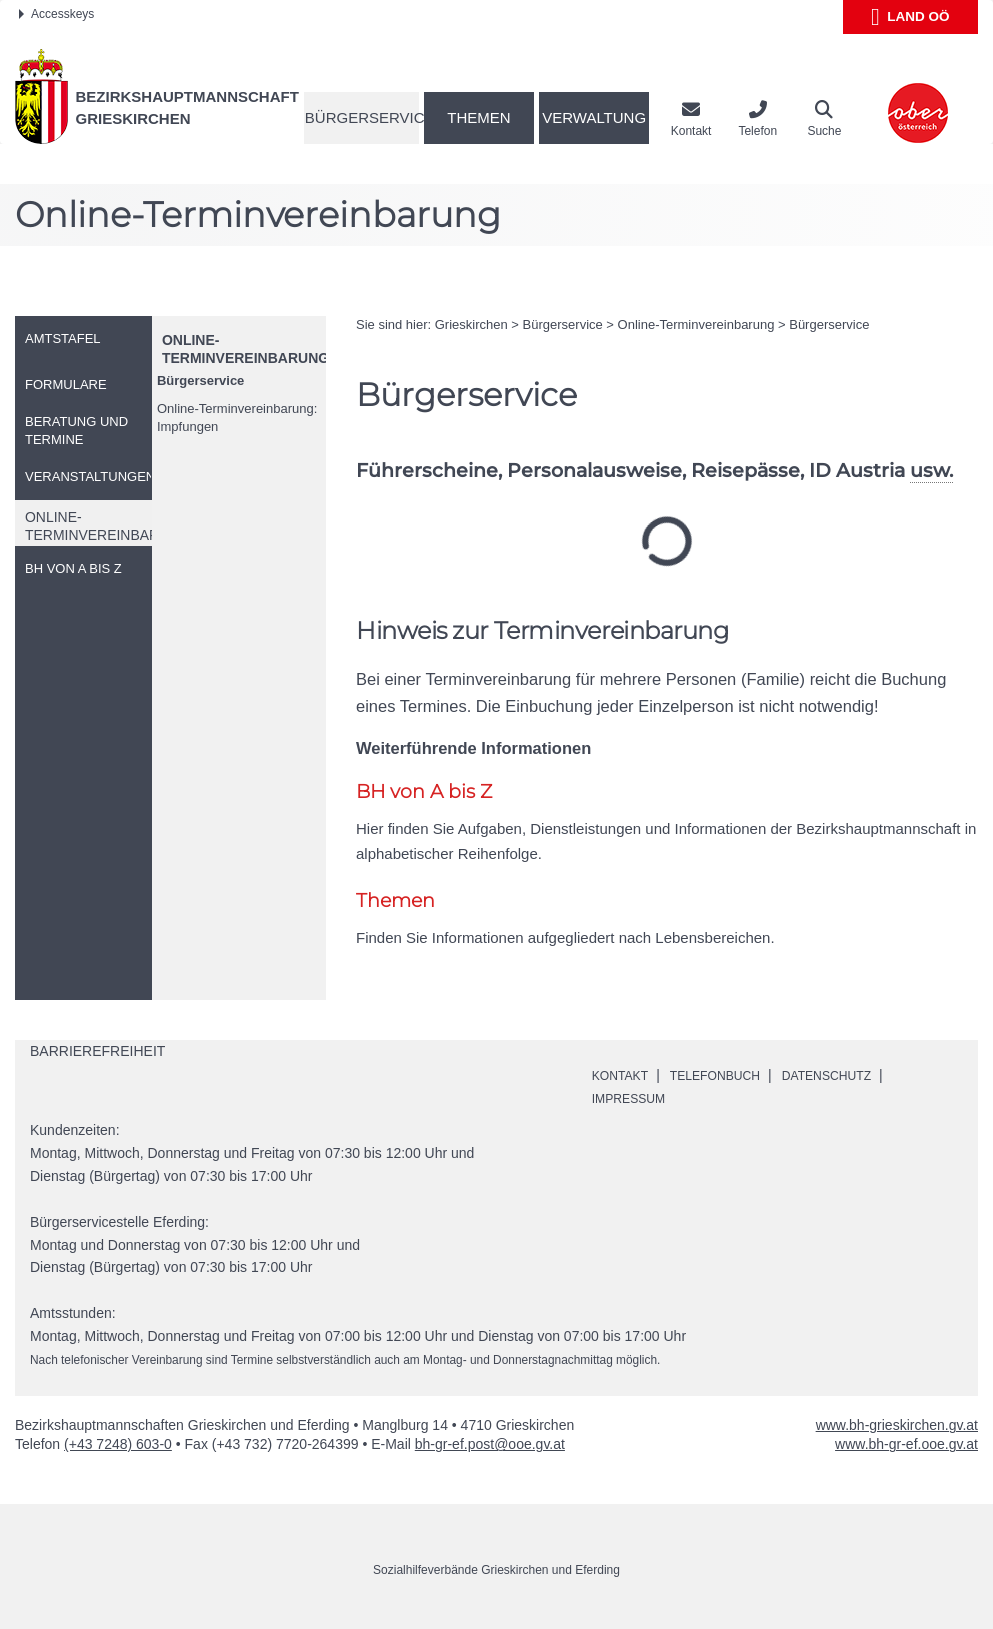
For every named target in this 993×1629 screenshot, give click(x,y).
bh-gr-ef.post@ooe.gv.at (490, 1444)
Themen (478, 117)
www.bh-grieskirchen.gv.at (897, 1425)
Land (910, 17)
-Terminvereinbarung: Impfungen (237, 417)
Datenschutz (855, 1075)
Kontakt (624, 1075)
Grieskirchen (471, 324)
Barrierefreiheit (97, 1051)
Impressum (634, 1098)
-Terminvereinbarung (696, 324)
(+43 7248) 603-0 (118, 1444)
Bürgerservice (362, 117)
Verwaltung (594, 117)
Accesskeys (56, 14)
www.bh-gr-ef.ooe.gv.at (906, 1444)
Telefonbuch (730, 1075)
